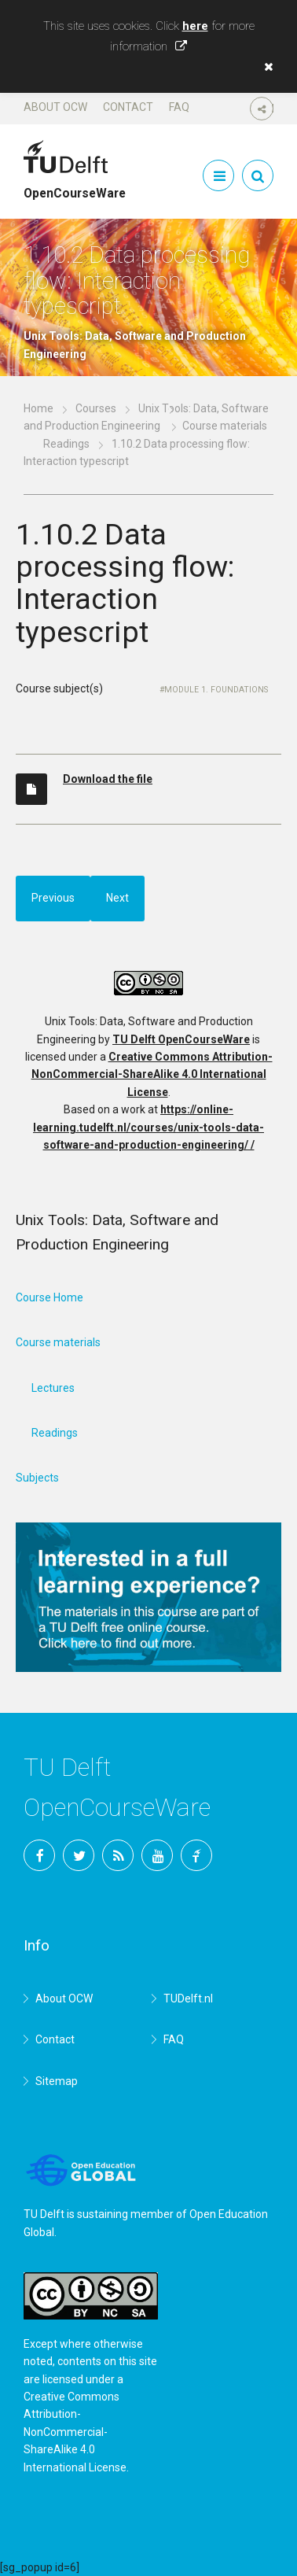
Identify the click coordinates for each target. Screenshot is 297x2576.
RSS (118, 1855)
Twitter (78, 1855)
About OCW (55, 107)
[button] (264, 67)
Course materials (58, 1342)
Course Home (49, 1297)
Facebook (39, 1855)
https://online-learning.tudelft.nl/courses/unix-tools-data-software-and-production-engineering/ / (148, 1127)
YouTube (157, 1855)
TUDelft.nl (188, 1998)
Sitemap (56, 2081)
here (195, 26)
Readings (66, 443)
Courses (95, 408)
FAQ (179, 107)
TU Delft (196, 1855)
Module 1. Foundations (216, 690)
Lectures (53, 1388)
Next (117, 897)
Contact (128, 107)
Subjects (37, 1477)
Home (38, 408)
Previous (53, 897)
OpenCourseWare (75, 186)
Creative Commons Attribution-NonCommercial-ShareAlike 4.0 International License (152, 1074)
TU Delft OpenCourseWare (181, 1039)
